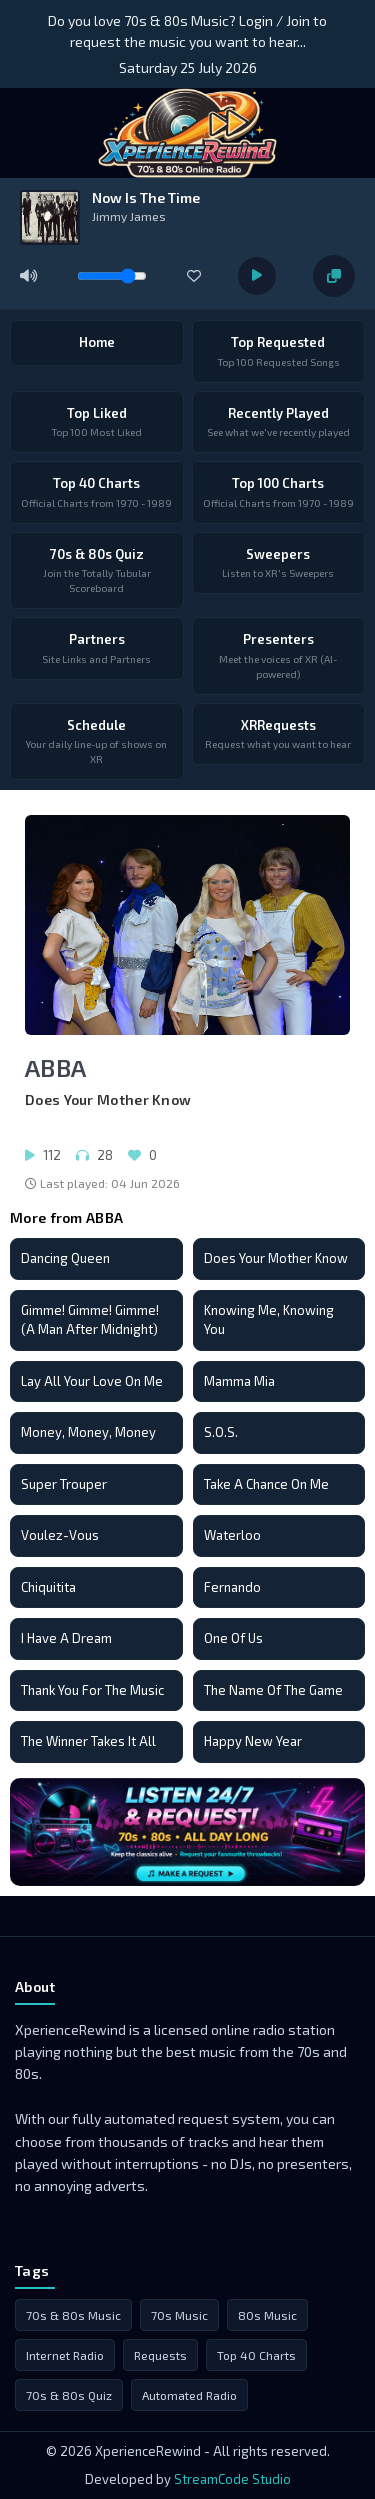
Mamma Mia (239, 1381)
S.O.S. (221, 1432)
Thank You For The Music (92, 1690)
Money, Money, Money (88, 1432)
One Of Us (233, 1638)
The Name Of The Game (273, 1690)
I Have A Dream (66, 1638)
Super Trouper (64, 1484)
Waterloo (232, 1535)
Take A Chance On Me (266, 1484)
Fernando (232, 1587)
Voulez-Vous (60, 1535)
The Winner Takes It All (88, 1741)
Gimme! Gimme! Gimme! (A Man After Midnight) (90, 1320)
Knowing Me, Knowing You (269, 1320)
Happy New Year (253, 1741)
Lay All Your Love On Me (92, 1381)
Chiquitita (48, 1587)
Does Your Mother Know (276, 1258)
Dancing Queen (65, 1258)
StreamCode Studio (232, 2479)
